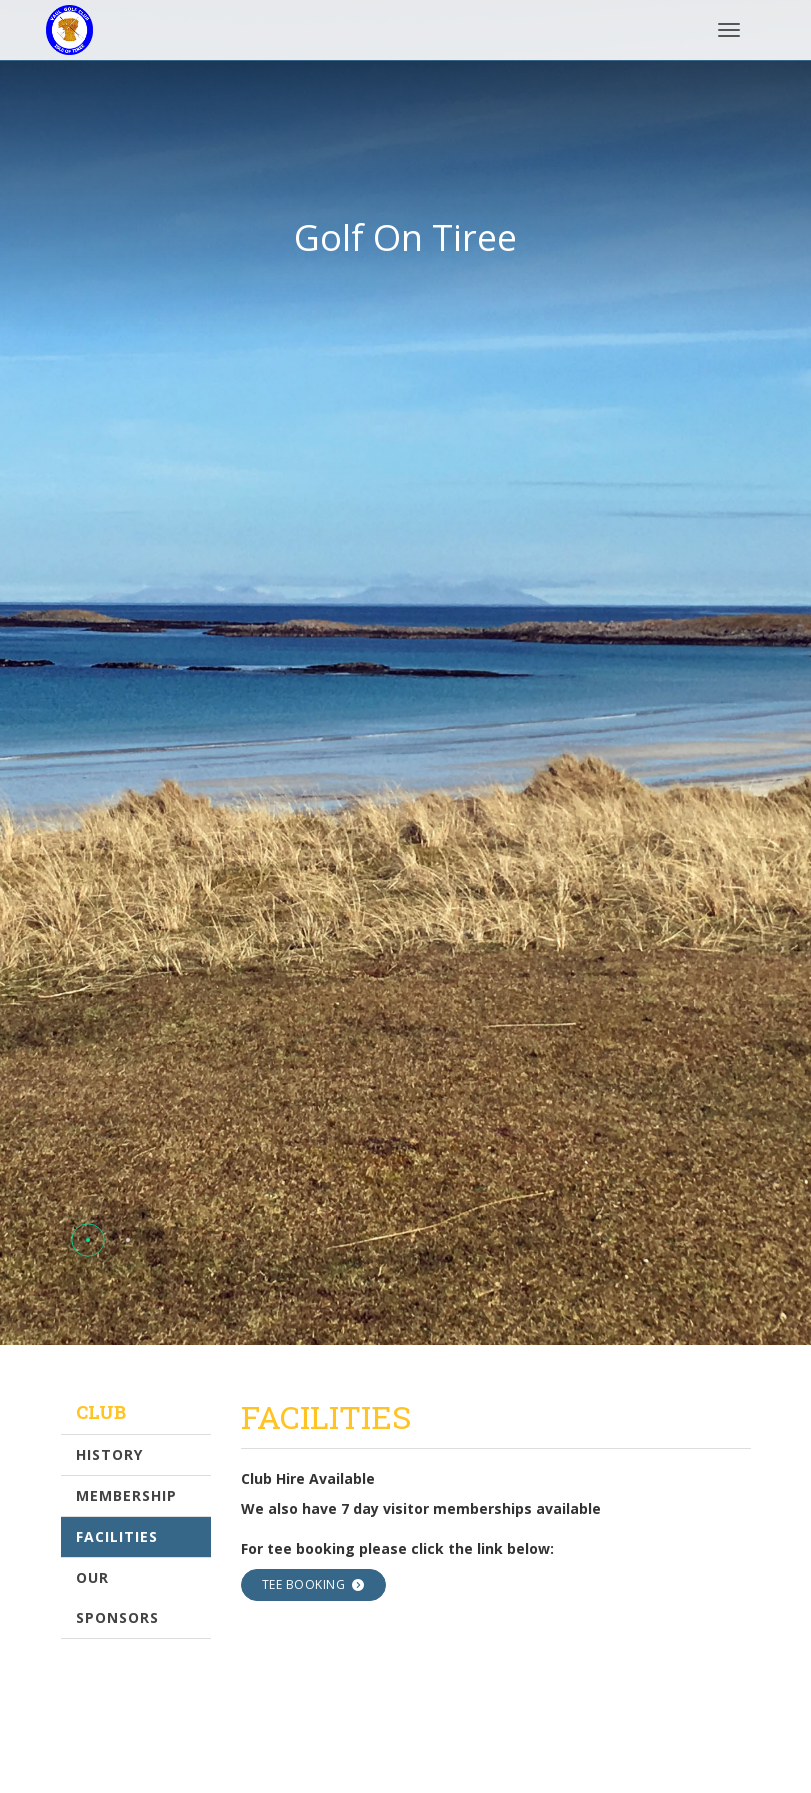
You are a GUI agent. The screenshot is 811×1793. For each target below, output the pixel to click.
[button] (88, 1240)
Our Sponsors (117, 1597)
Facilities (117, 1536)
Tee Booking (313, 1584)
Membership (126, 1495)
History (109, 1454)
